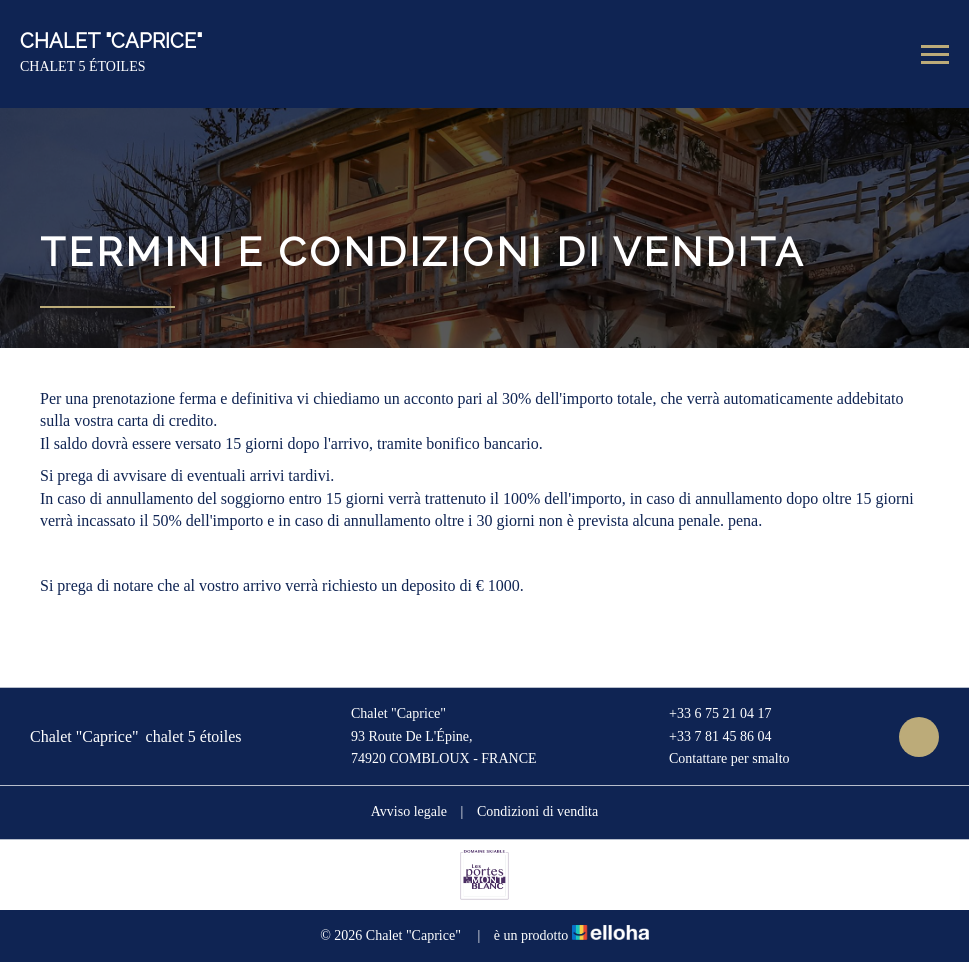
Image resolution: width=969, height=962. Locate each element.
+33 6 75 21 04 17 (708, 714)
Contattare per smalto (718, 759)
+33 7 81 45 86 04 (708, 737)
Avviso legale (409, 811)
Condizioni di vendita (537, 811)
